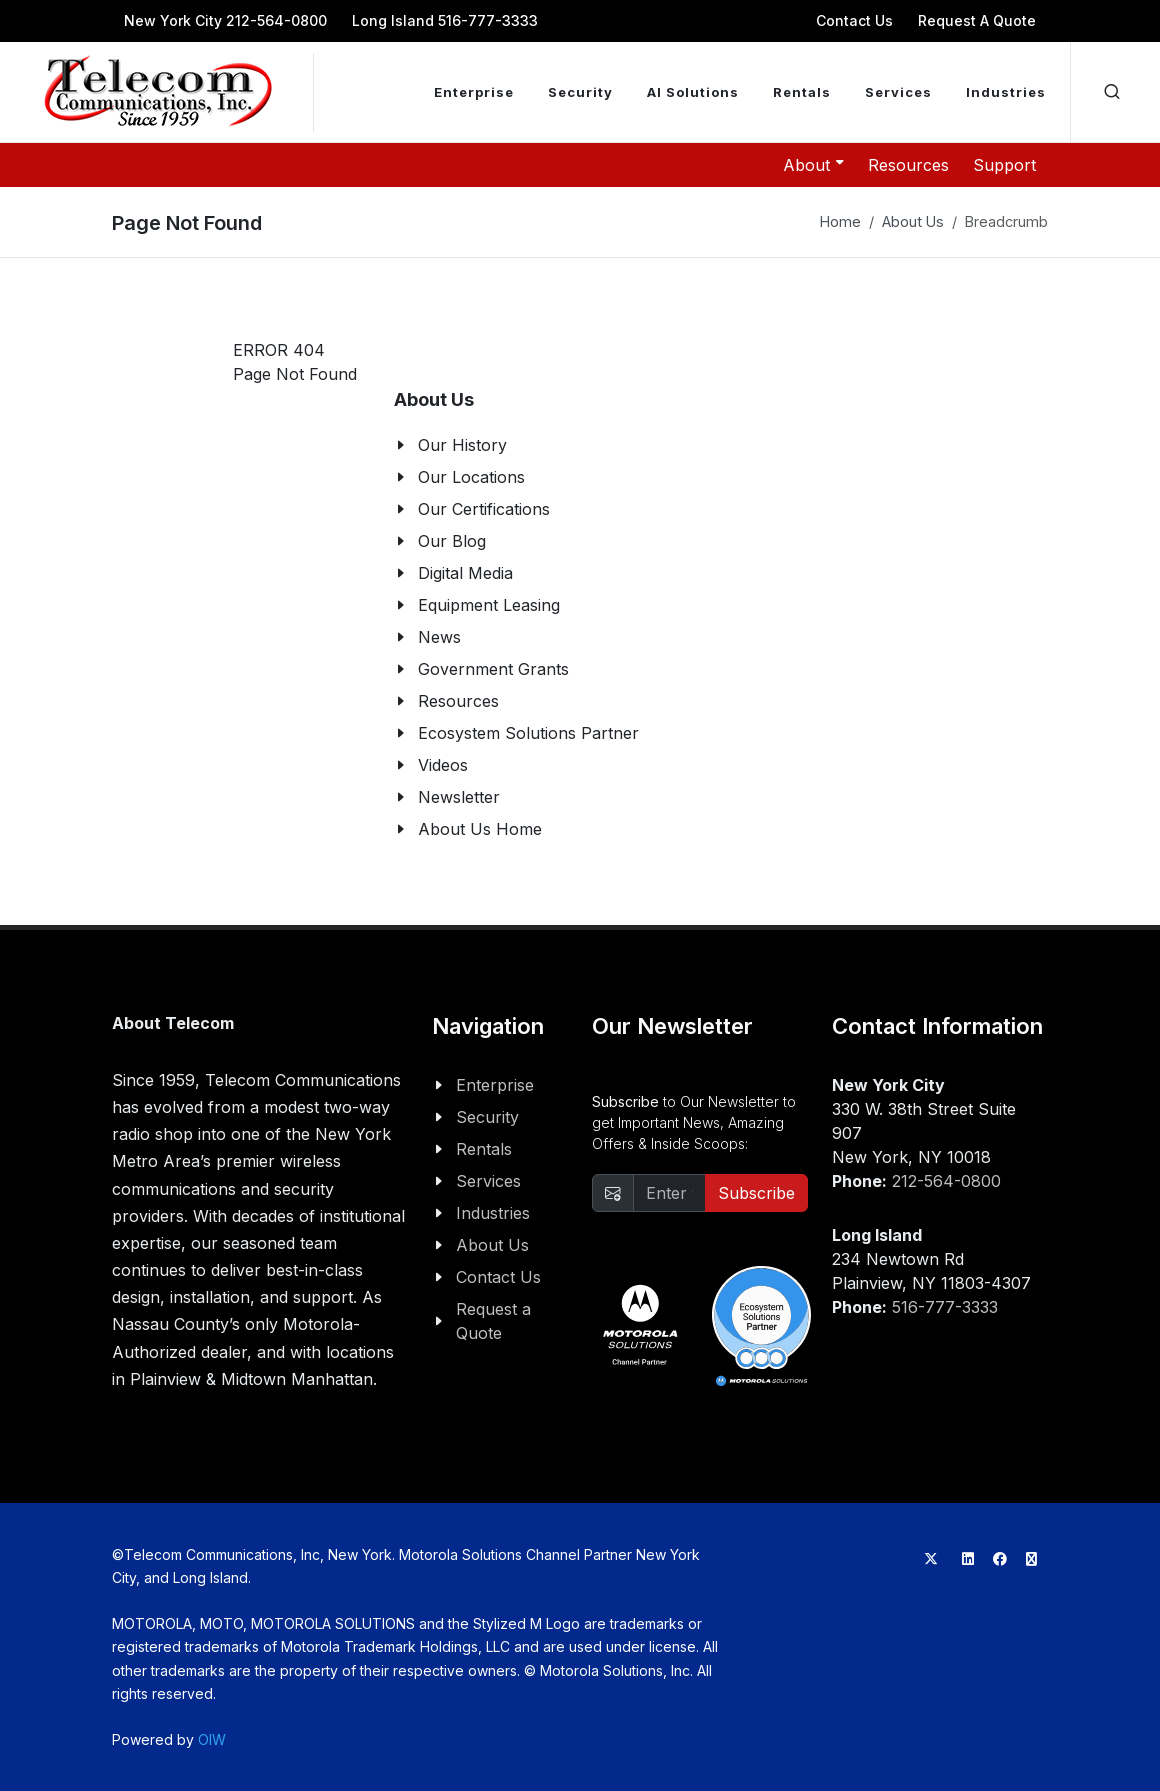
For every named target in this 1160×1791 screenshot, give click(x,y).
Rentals (484, 1149)
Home (840, 221)
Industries (493, 1213)
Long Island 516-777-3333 (445, 20)
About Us (913, 221)
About (813, 164)
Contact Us (854, 20)
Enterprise (495, 1085)
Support (1004, 165)
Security (487, 1117)
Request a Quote (493, 1321)
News (439, 637)
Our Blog (452, 541)
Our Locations (471, 477)
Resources (908, 165)
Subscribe (756, 1193)
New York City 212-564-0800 (225, 20)
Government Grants (493, 669)
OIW (212, 1739)
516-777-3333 (945, 1307)
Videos (443, 765)
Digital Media (465, 573)
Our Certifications (484, 509)
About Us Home (480, 829)
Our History (462, 445)
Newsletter (459, 797)
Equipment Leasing (489, 605)
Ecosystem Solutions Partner (528, 733)
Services (488, 1181)
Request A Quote (977, 20)
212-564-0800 (946, 1181)
